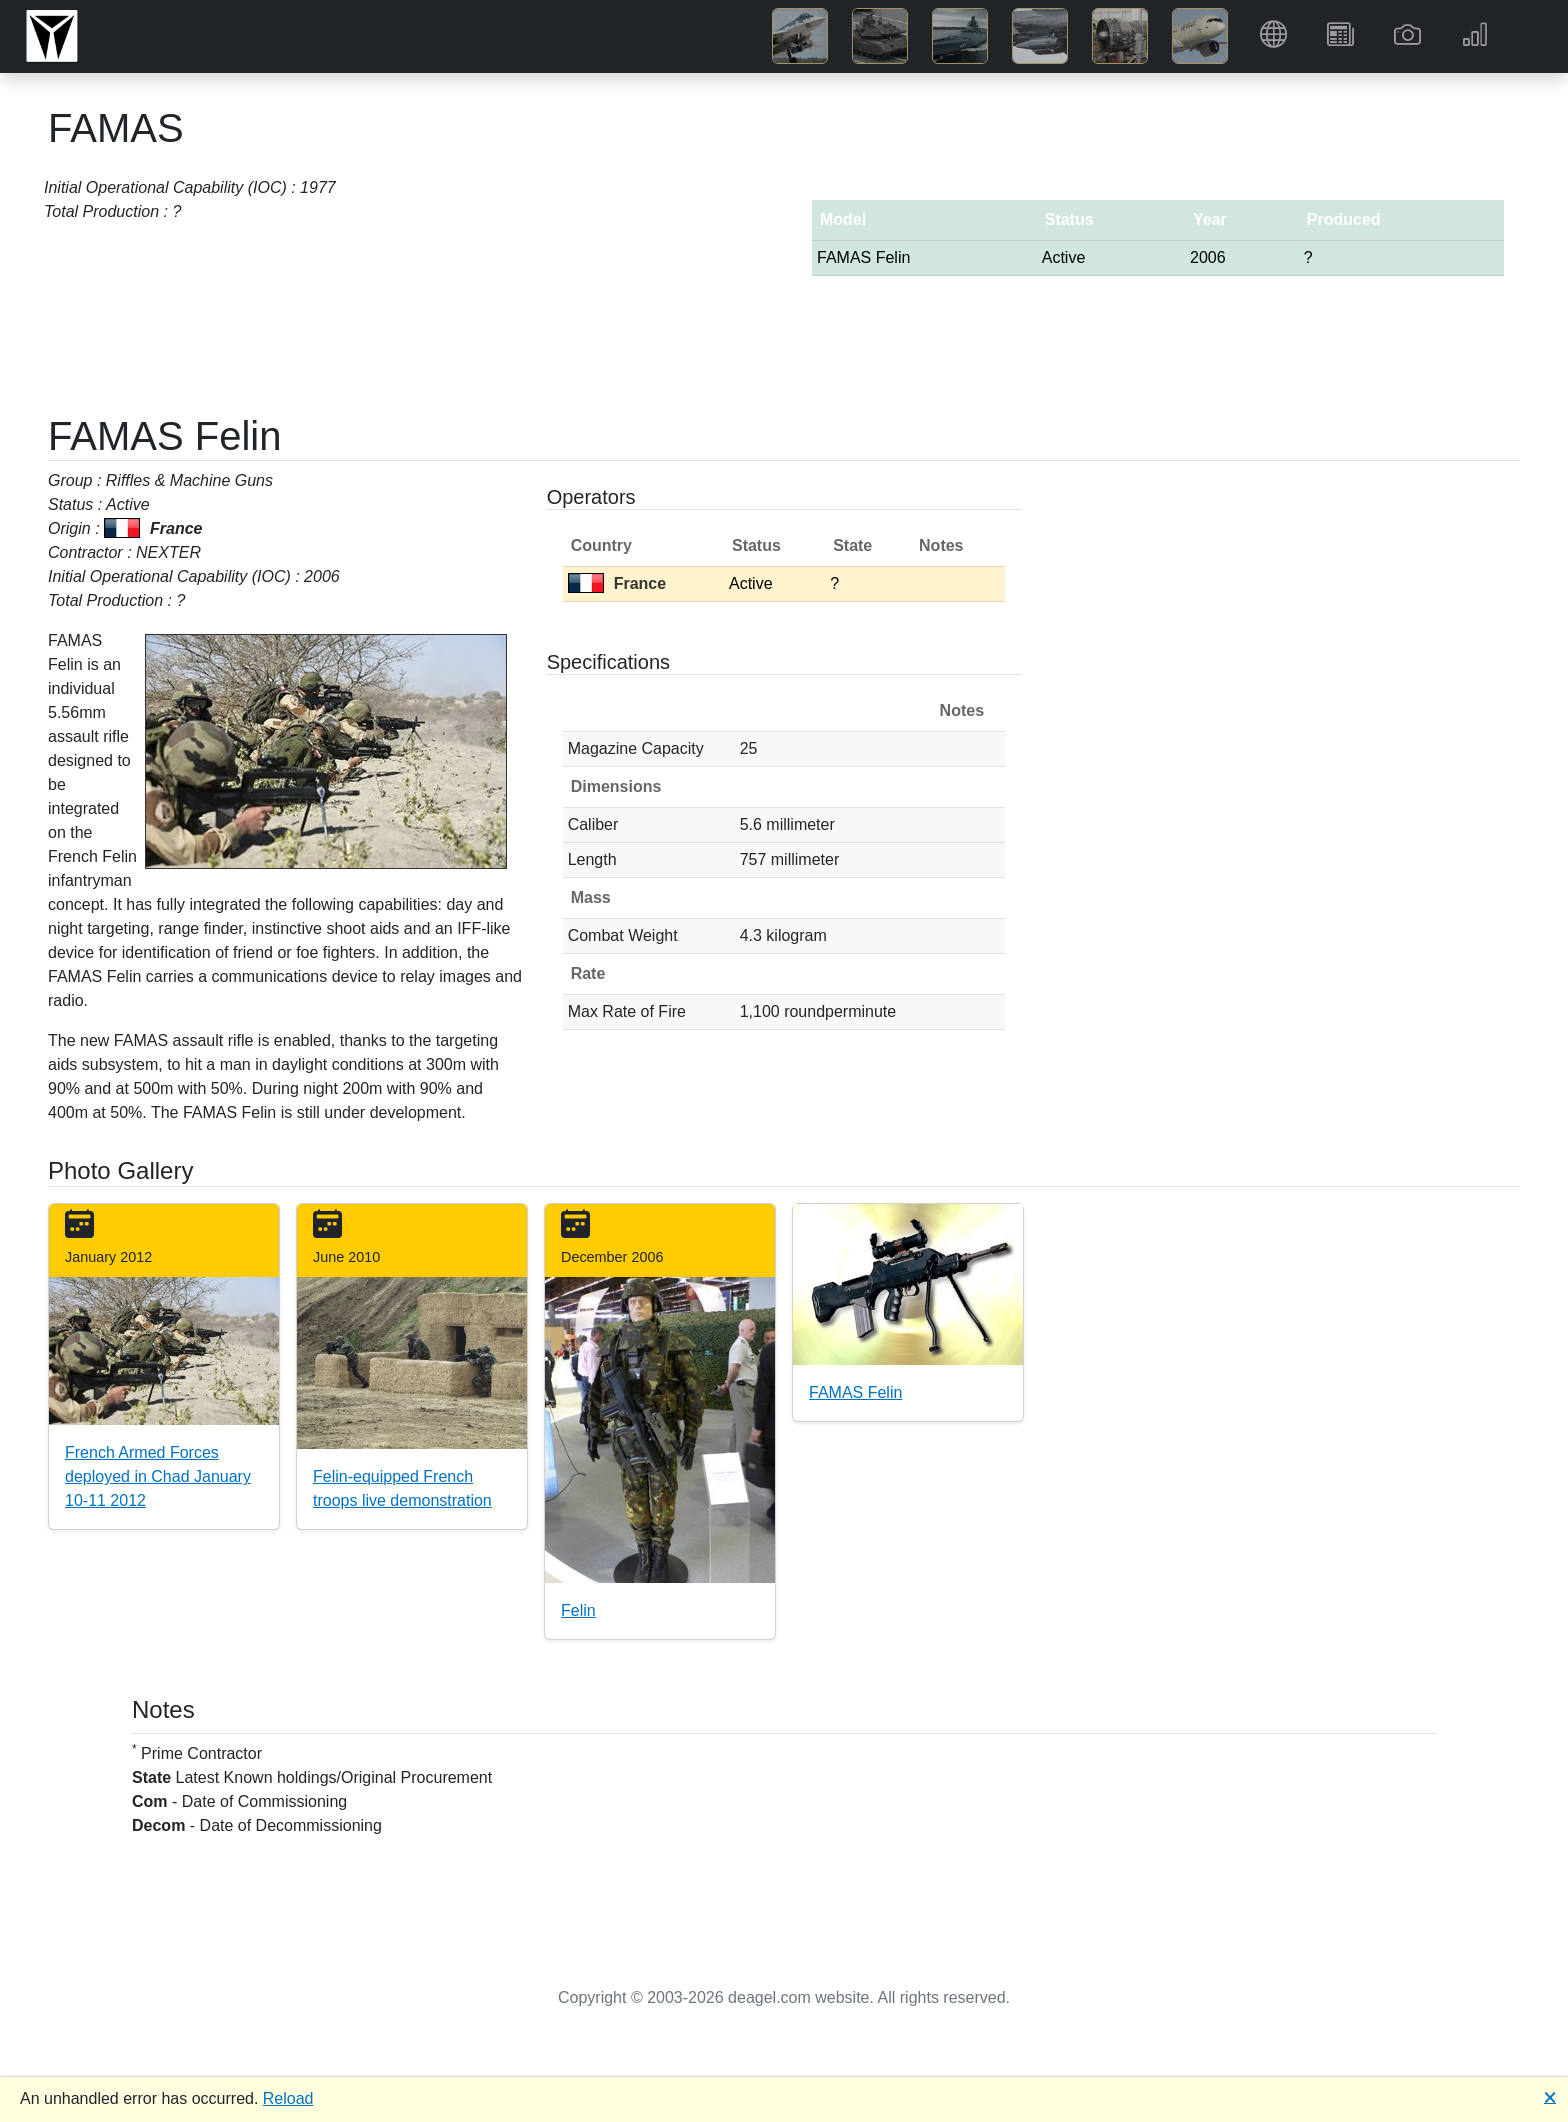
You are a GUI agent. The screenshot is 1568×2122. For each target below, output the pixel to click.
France (617, 583)
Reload (288, 2098)
